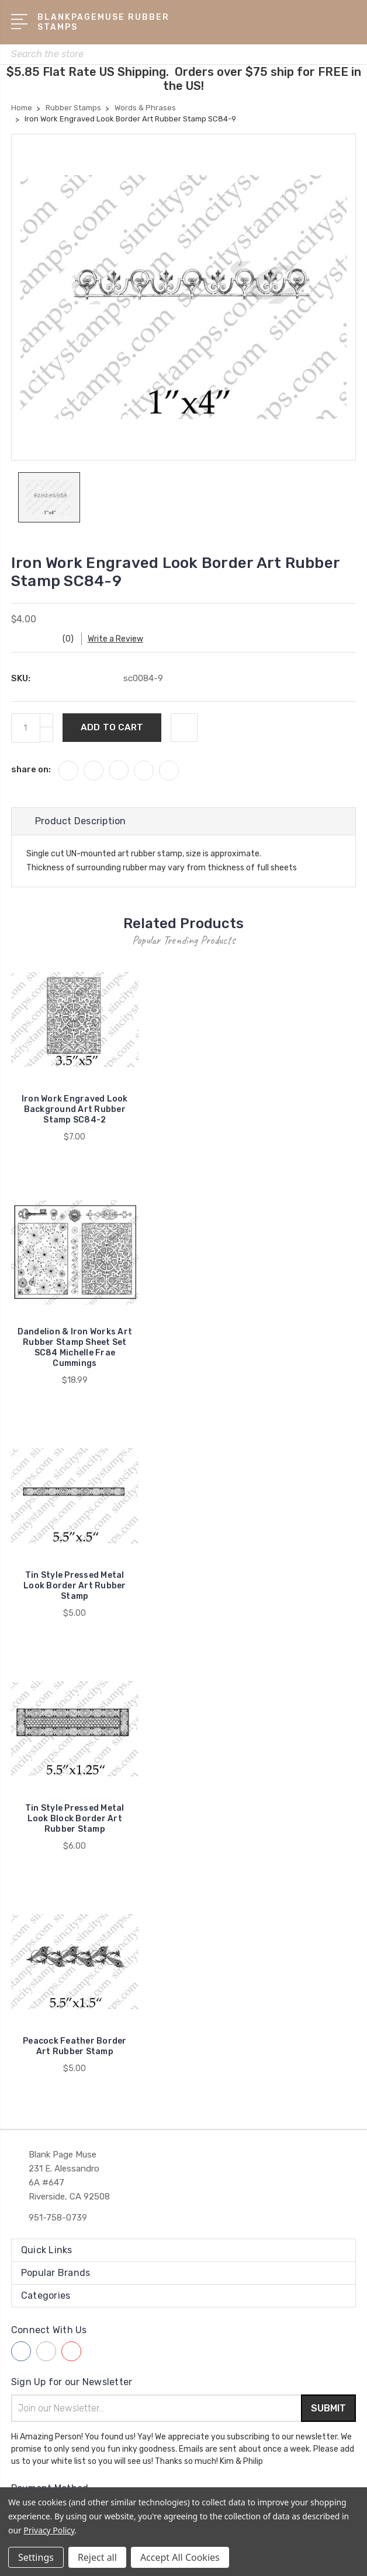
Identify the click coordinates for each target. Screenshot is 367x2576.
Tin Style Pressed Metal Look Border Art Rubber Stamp (74, 1585)
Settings (36, 2557)
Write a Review (116, 639)
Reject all (97, 2557)
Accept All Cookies (180, 2557)
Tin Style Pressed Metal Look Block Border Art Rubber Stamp (74, 1818)
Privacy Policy (48, 2530)
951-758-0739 (58, 2217)
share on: (31, 769)
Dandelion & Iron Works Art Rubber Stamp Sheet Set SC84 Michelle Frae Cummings (75, 1347)
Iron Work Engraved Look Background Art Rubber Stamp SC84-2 (75, 1109)
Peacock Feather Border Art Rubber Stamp (75, 2046)
